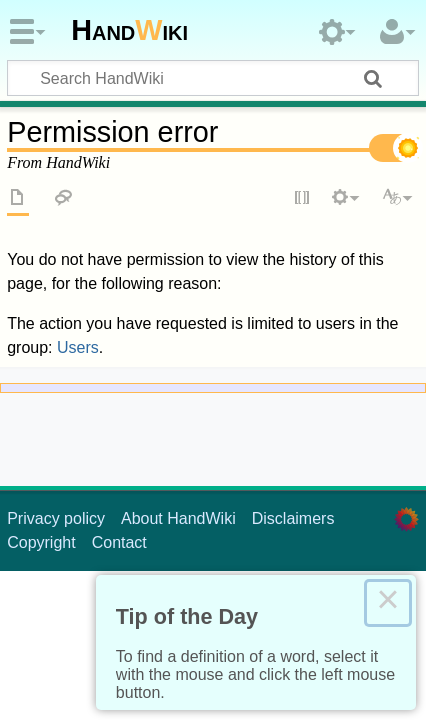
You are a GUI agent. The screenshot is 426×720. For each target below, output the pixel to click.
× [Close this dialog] (388, 603)
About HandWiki (178, 518)
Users (78, 347)
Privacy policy (56, 518)
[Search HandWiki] (213, 78)
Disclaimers (293, 518)
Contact (119, 542)
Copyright (41, 542)
